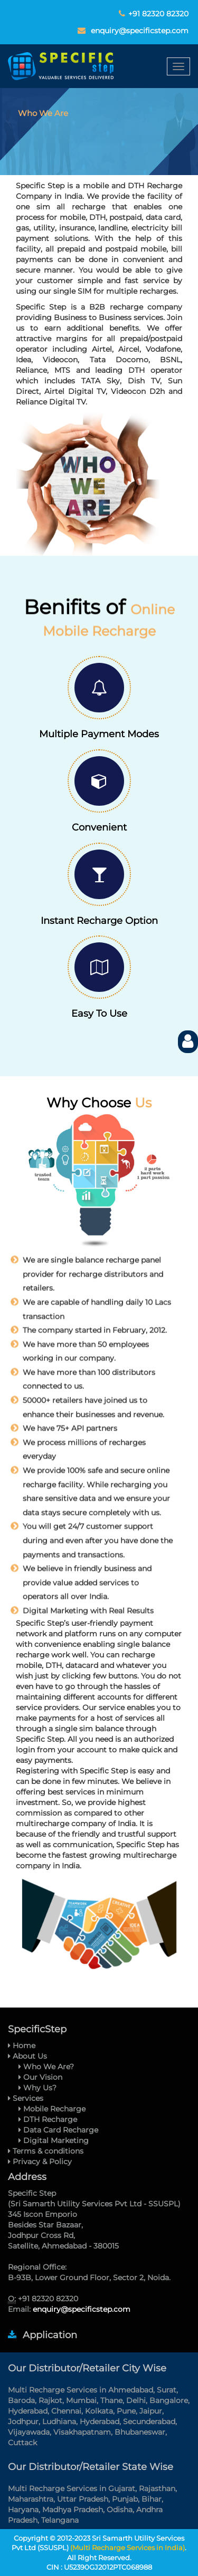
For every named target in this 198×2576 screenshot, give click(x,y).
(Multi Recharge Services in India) (127, 2547)
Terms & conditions (45, 2151)
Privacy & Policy (40, 2161)
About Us (27, 2056)
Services (25, 2098)
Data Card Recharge (58, 2130)
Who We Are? (46, 2066)
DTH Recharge (47, 2119)
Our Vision (40, 2077)
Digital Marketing (53, 2140)
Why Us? (37, 2087)
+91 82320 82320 (158, 13)
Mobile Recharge (52, 2109)
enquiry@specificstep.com (139, 30)
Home (21, 2045)
